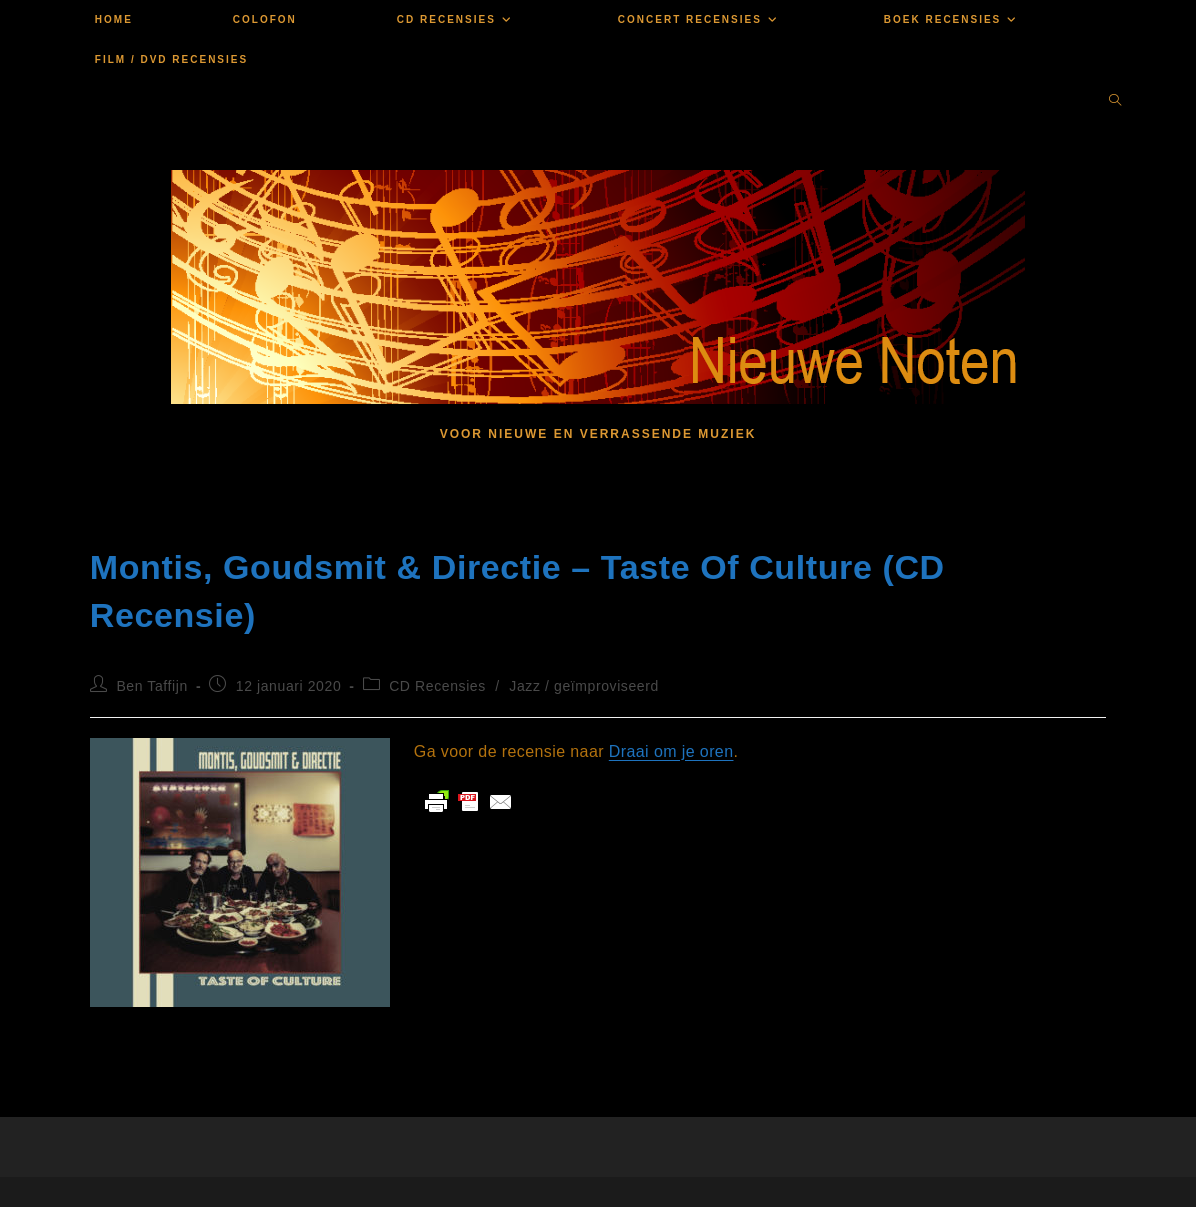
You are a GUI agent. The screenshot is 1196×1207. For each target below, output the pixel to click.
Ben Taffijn (151, 686)
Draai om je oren (671, 751)
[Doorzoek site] (1115, 102)
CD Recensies (437, 686)
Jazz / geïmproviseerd (584, 686)
